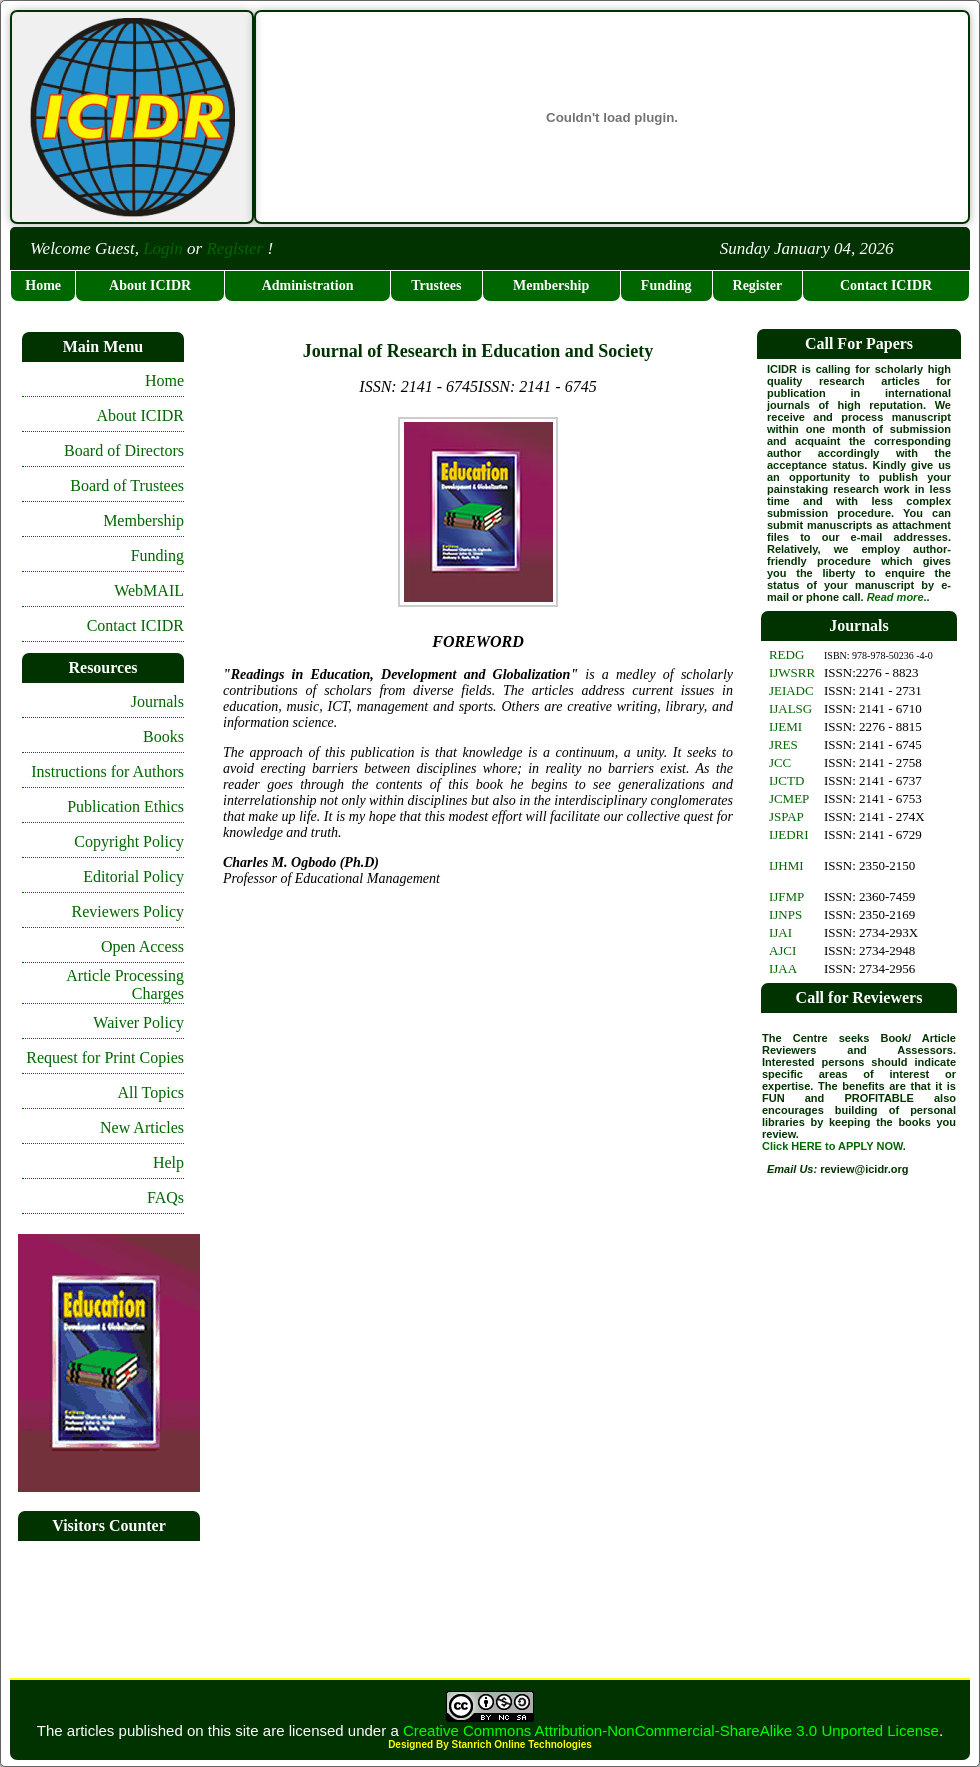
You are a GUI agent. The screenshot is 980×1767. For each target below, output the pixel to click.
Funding (666, 285)
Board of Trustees (127, 485)
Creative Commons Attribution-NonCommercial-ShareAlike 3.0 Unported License (671, 1730)
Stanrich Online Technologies (521, 1744)
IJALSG (790, 708)
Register (234, 248)
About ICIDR (150, 285)
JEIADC (791, 690)
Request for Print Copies (105, 1057)
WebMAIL (149, 590)
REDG (786, 654)
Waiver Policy (138, 1022)
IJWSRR (792, 672)
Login (163, 248)
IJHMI (786, 865)
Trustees (436, 285)
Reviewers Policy (128, 911)
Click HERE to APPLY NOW (832, 1146)
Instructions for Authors (107, 771)
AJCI (782, 950)
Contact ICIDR (886, 285)
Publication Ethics (125, 806)
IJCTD (786, 780)
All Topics (150, 1092)
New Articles (142, 1127)
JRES (783, 744)
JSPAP (786, 816)
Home (43, 285)
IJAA (783, 968)
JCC (780, 762)
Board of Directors (124, 450)
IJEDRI (789, 834)
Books (163, 736)
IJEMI (785, 726)
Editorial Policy (133, 876)
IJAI (780, 932)
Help (168, 1162)
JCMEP (789, 798)
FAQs (165, 1197)
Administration (308, 285)
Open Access (142, 946)
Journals (157, 701)
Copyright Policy (129, 841)
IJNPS (785, 914)
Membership (551, 285)
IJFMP (786, 896)
